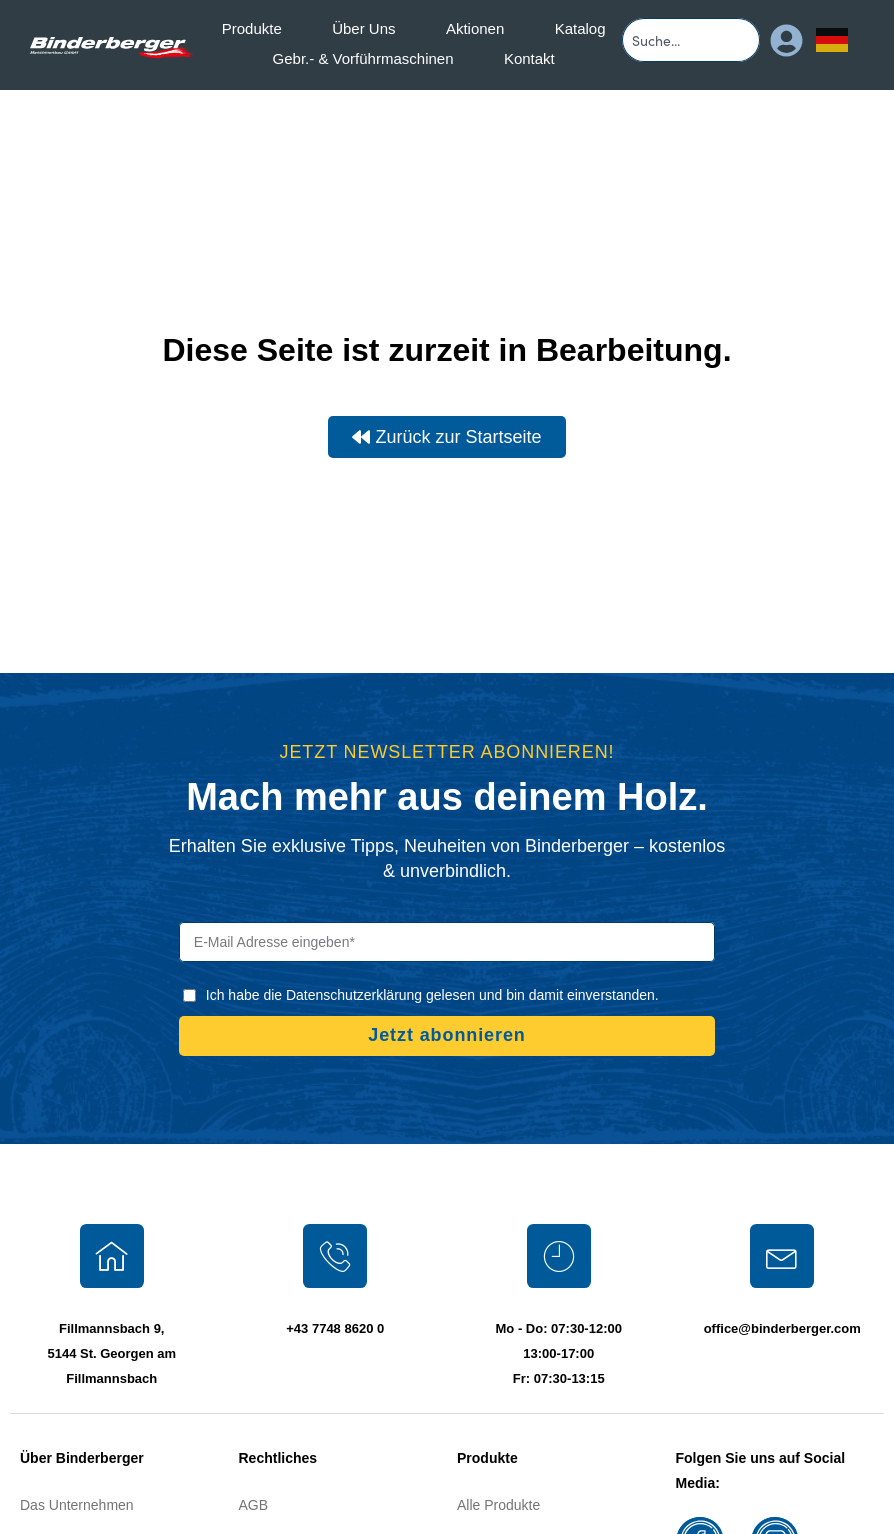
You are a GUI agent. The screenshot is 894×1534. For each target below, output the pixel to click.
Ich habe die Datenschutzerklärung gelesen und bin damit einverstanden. (432, 995)
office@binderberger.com (782, 1328)
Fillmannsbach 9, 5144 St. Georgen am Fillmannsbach (111, 1353)
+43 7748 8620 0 (335, 1328)
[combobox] (691, 40)
